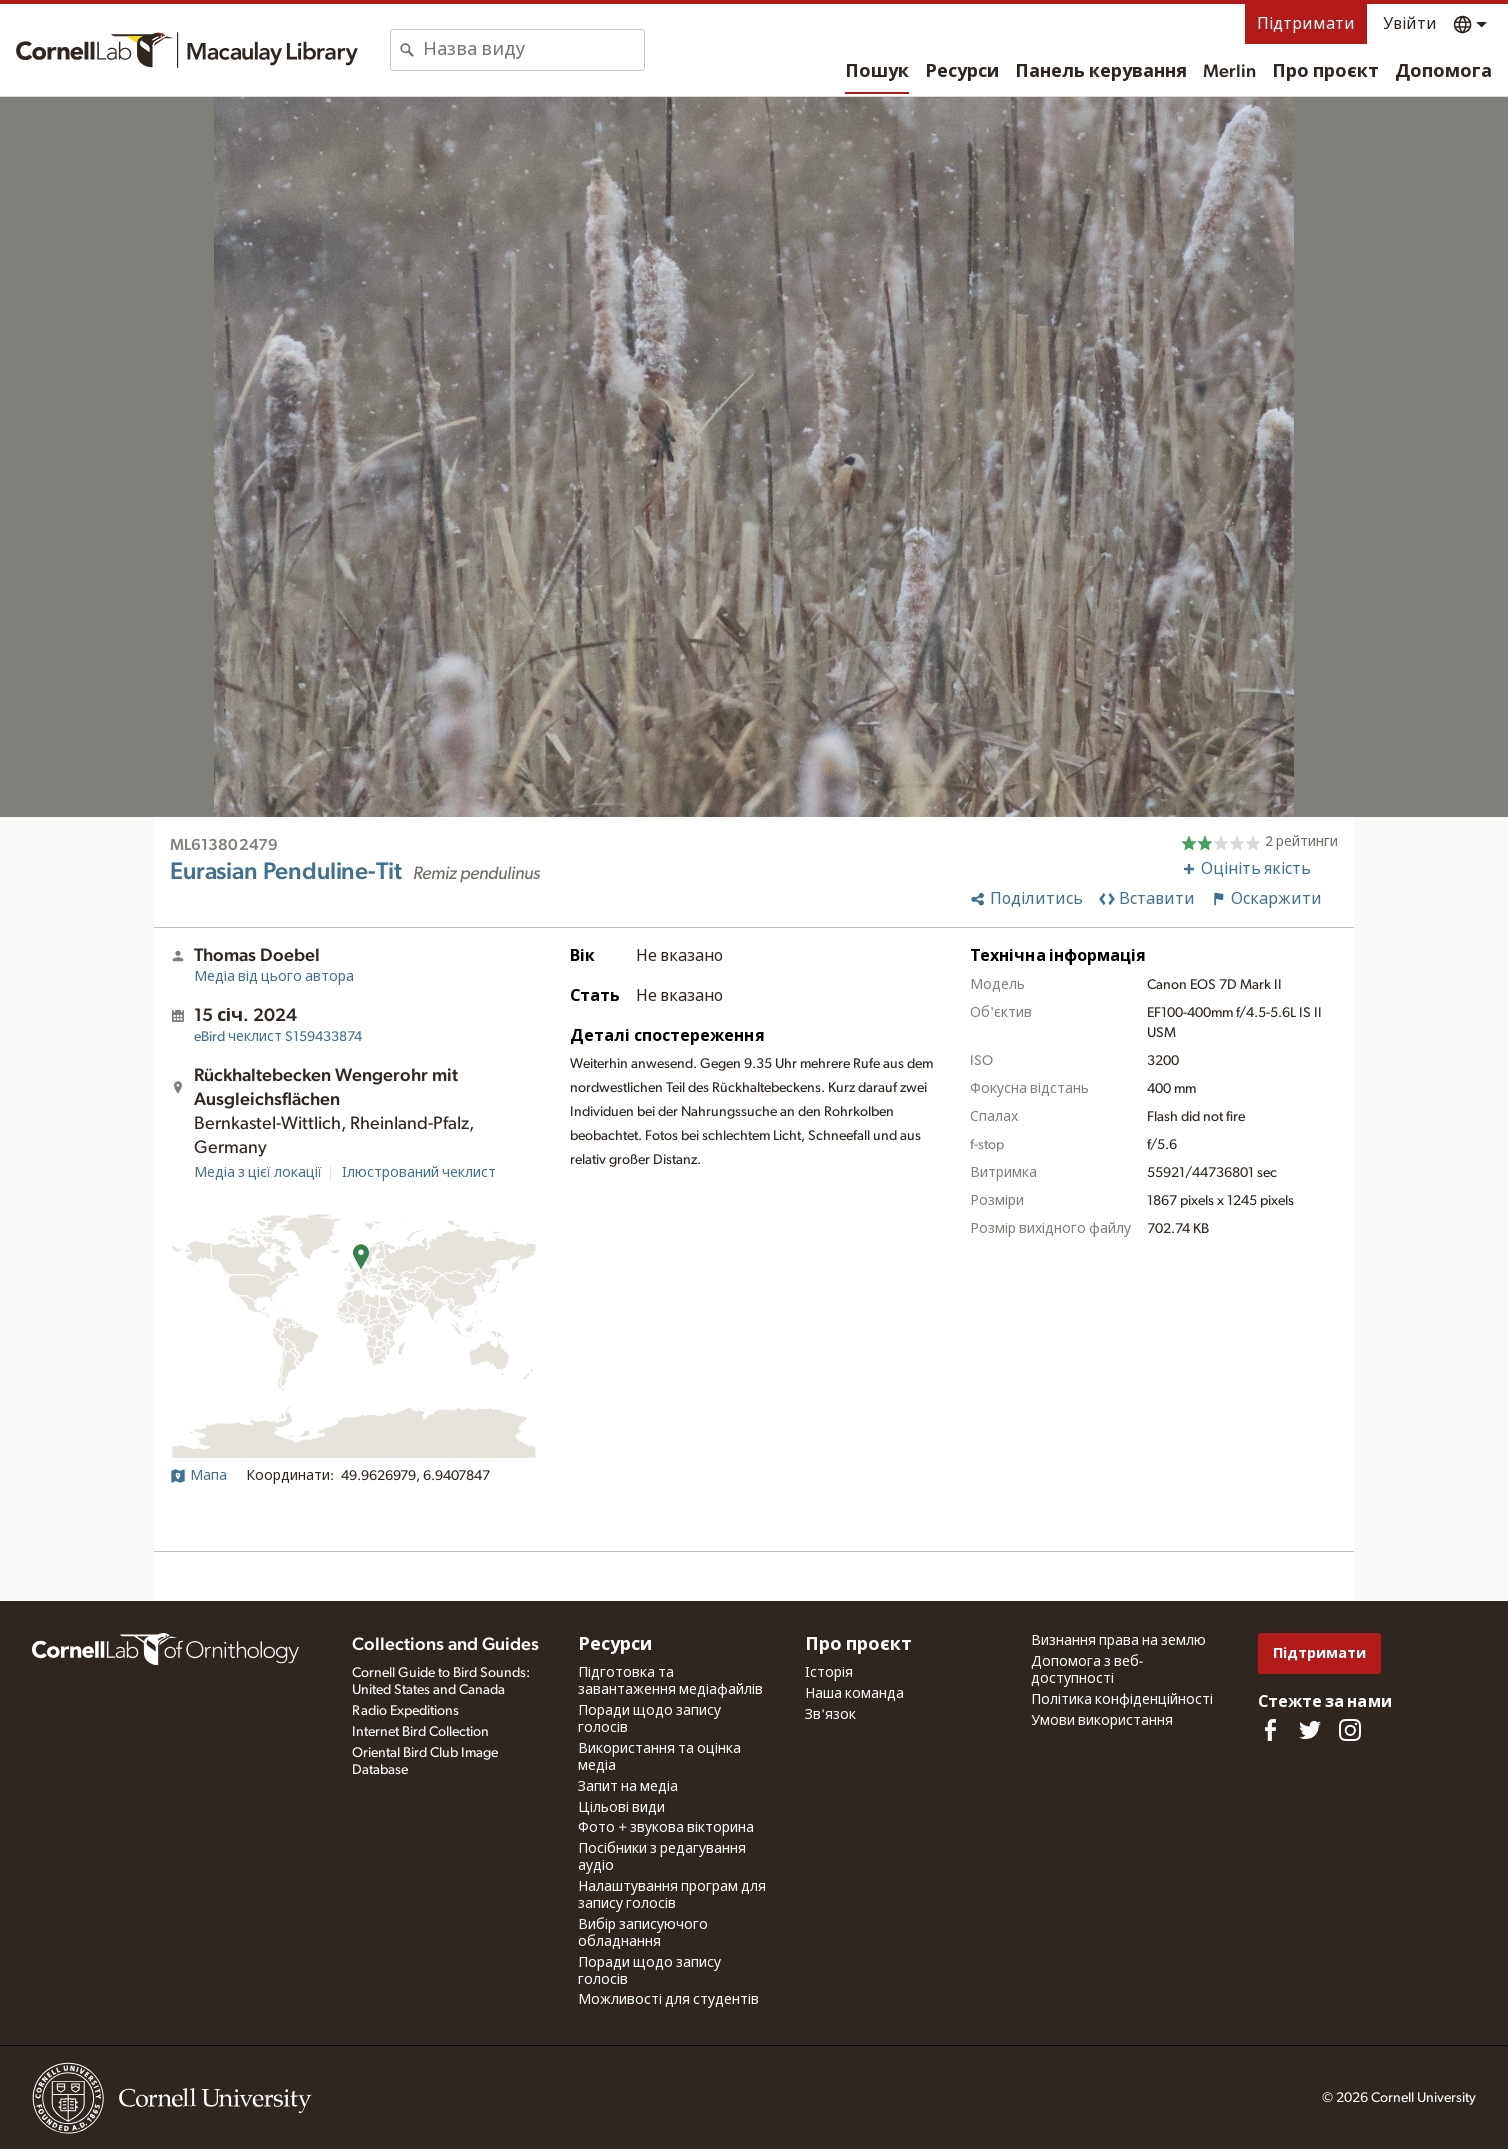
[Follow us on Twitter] (1310, 1730)
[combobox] (533, 50)
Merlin (1229, 72)
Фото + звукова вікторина (666, 1828)
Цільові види (621, 1808)
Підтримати (1306, 24)
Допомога (1443, 72)
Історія (829, 1673)
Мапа (198, 1476)
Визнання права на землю (1118, 1641)
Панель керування (1101, 72)
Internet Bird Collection (420, 1732)
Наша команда (854, 1694)
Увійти (1410, 24)
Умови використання (1102, 1721)
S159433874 (278, 1037)
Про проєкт (1325, 72)
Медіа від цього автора (274, 977)
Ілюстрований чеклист (419, 1173)
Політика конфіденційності (1122, 1700)
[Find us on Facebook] (1270, 1730)
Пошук (877, 72)
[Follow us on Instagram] (1350, 1730)
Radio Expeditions (405, 1711)
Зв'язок (830, 1715)
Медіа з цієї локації (258, 1173)
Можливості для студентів (668, 2000)
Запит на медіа (628, 1787)
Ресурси (962, 72)
